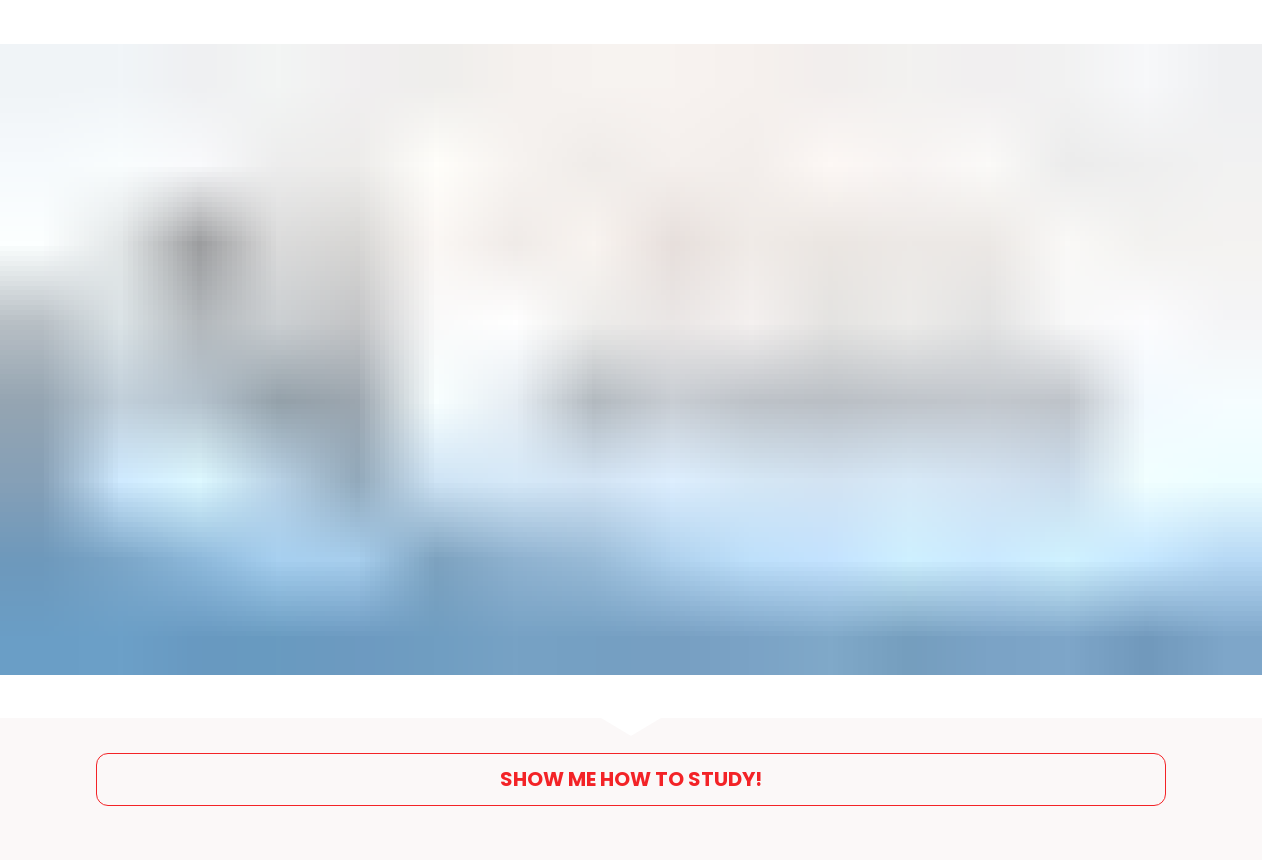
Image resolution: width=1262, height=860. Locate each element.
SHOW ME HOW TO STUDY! (631, 774)
